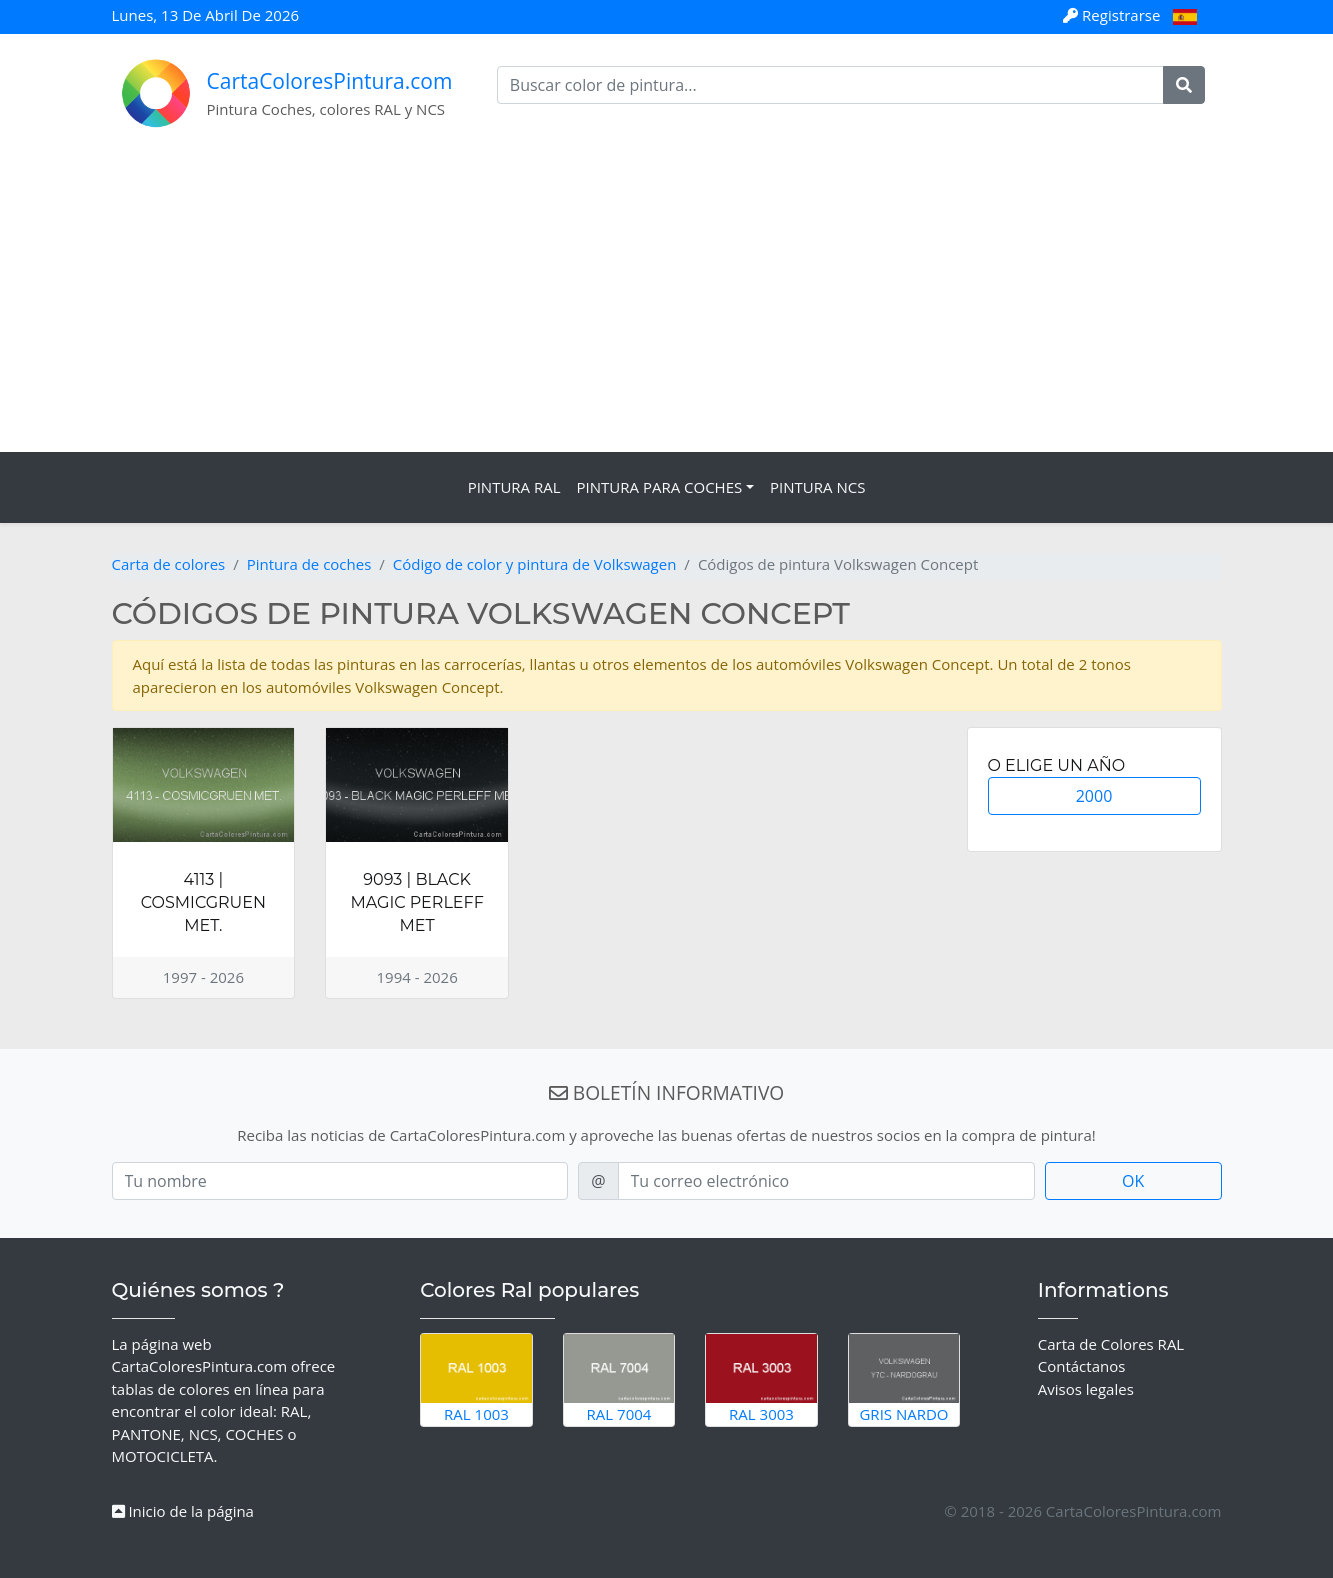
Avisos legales (1086, 1389)
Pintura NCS (817, 487)
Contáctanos (1082, 1366)
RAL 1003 (476, 1379)
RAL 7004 (619, 1379)
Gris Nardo (904, 1379)
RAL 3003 (761, 1379)
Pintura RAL (514, 487)
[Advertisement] (667, 302)
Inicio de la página (183, 1511)
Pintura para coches (660, 487)
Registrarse (1113, 15)
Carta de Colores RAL (1111, 1344)
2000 (1094, 796)
